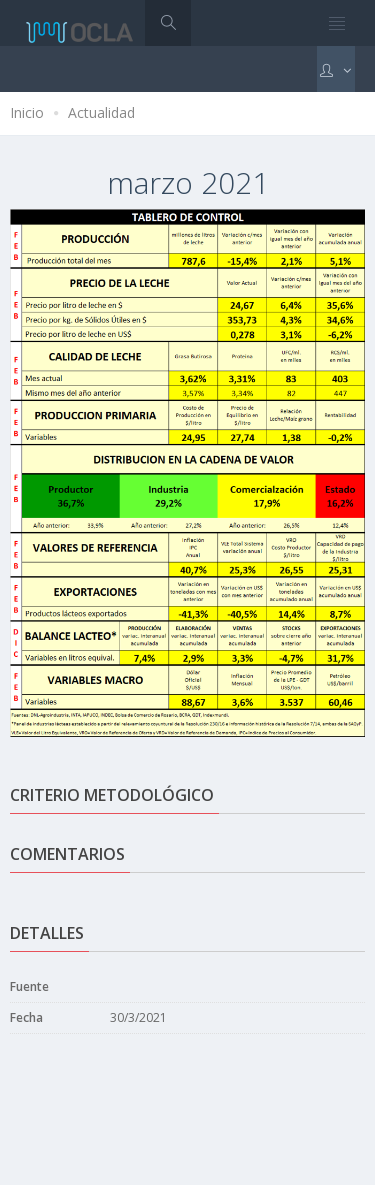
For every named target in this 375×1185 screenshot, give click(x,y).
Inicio (27, 112)
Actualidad (101, 112)
